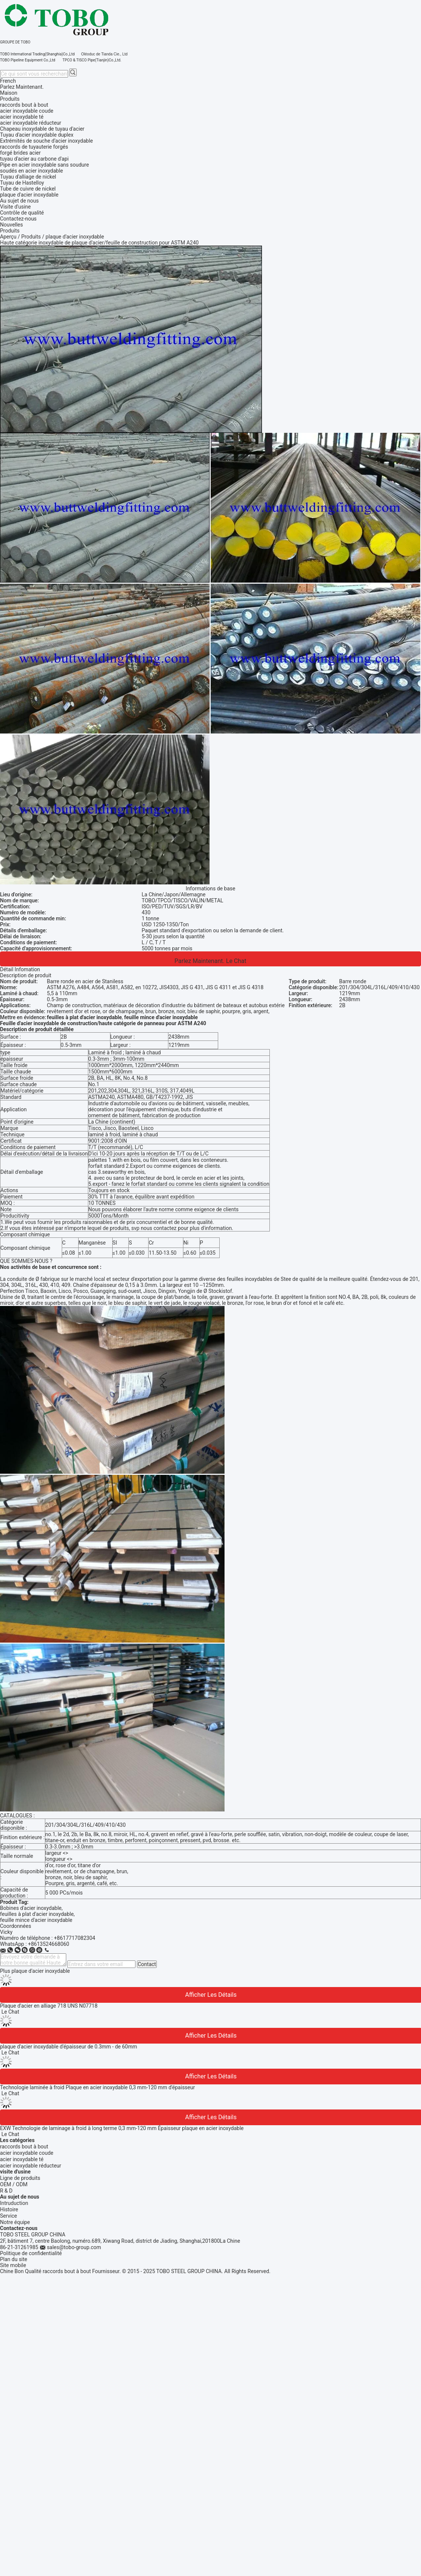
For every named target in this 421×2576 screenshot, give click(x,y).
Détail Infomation (20, 969)
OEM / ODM (14, 2184)
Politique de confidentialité (31, 2253)
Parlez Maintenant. (22, 87)
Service (8, 2216)
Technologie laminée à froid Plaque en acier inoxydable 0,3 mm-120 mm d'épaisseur (97, 2087)
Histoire (9, 2209)
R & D (6, 2191)
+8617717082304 (74, 1938)
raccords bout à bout (24, 2147)
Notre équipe (15, 2222)
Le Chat (236, 961)
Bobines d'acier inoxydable (30, 1908)
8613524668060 (50, 1944)
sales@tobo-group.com (74, 2247)
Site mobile (13, 2265)
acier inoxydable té (21, 2159)
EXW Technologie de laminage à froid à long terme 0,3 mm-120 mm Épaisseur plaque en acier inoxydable (122, 2128)
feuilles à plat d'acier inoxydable (37, 1914)
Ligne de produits (20, 2178)
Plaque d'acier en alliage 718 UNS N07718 (49, 2006)
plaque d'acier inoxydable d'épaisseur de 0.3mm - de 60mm (68, 2047)
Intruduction (14, 2203)
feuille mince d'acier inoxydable (36, 1920)
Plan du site (13, 2259)
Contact (147, 1964)
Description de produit (25, 975)
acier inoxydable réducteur (30, 2166)
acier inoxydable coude (26, 2153)
